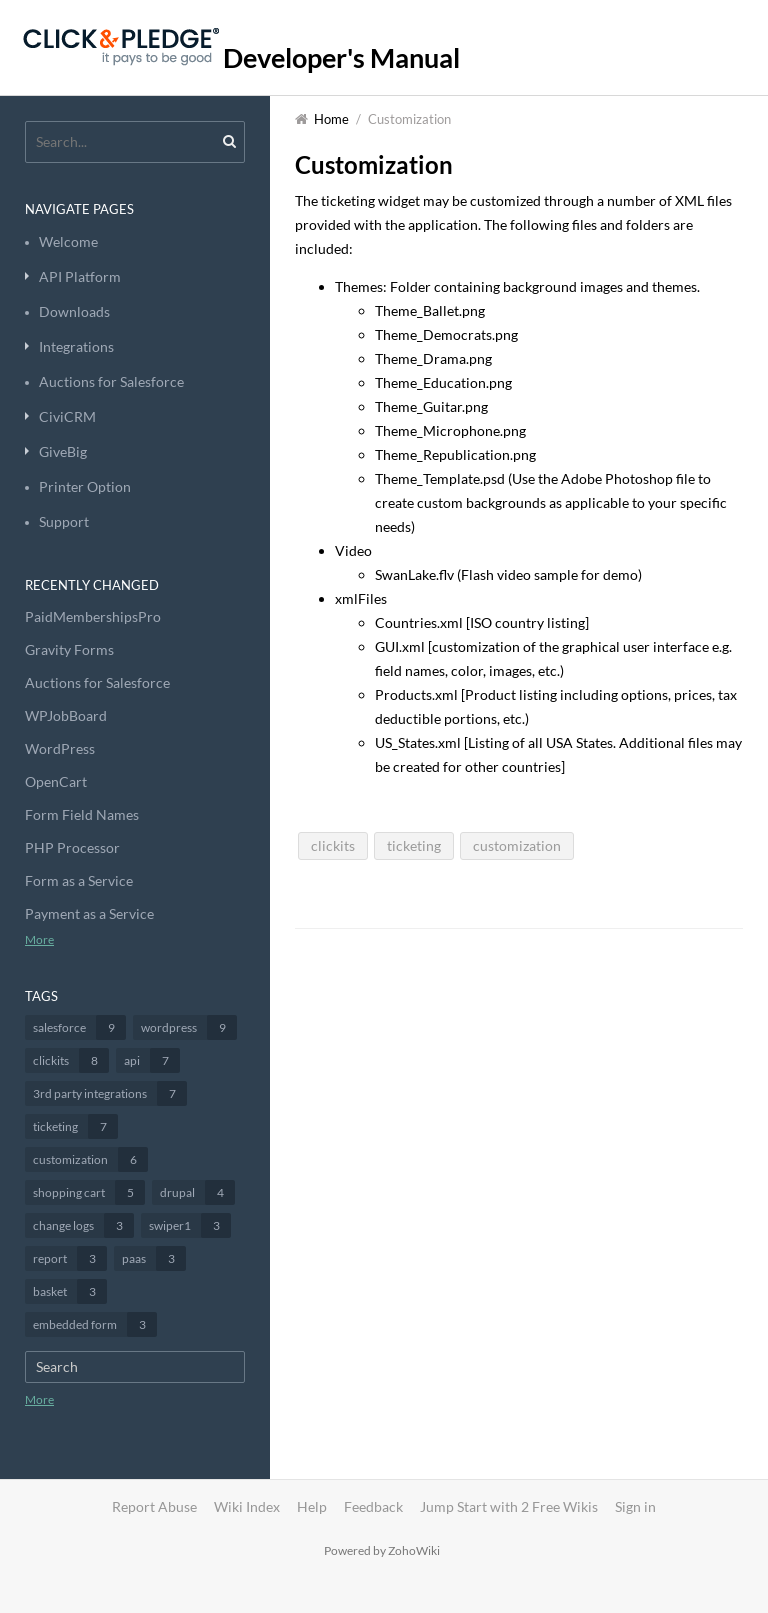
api (152, 1060)
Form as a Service (79, 880)
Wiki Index (247, 1506)
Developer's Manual (341, 57)
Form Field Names (82, 814)
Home (331, 119)
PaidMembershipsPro (93, 616)
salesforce (79, 1027)
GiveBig (63, 451)
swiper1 (190, 1225)
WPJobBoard (66, 715)
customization (90, 1159)
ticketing (75, 1126)
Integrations (76, 346)
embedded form (95, 1324)
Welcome (68, 241)
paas (154, 1258)
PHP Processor (72, 847)
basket (70, 1291)
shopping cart (89, 1192)
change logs (83, 1225)
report (70, 1258)
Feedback (373, 1506)
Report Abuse (154, 1506)
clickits (71, 1060)
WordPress (60, 748)
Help (312, 1506)
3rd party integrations (110, 1093)
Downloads (74, 311)
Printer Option (85, 486)
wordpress (189, 1027)
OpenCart (56, 781)
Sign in (635, 1506)
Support (64, 521)
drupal (197, 1192)
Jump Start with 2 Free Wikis (510, 1506)
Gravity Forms (69, 649)
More (39, 939)
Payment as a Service (89, 913)
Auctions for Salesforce (111, 381)
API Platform (80, 276)
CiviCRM (67, 416)
